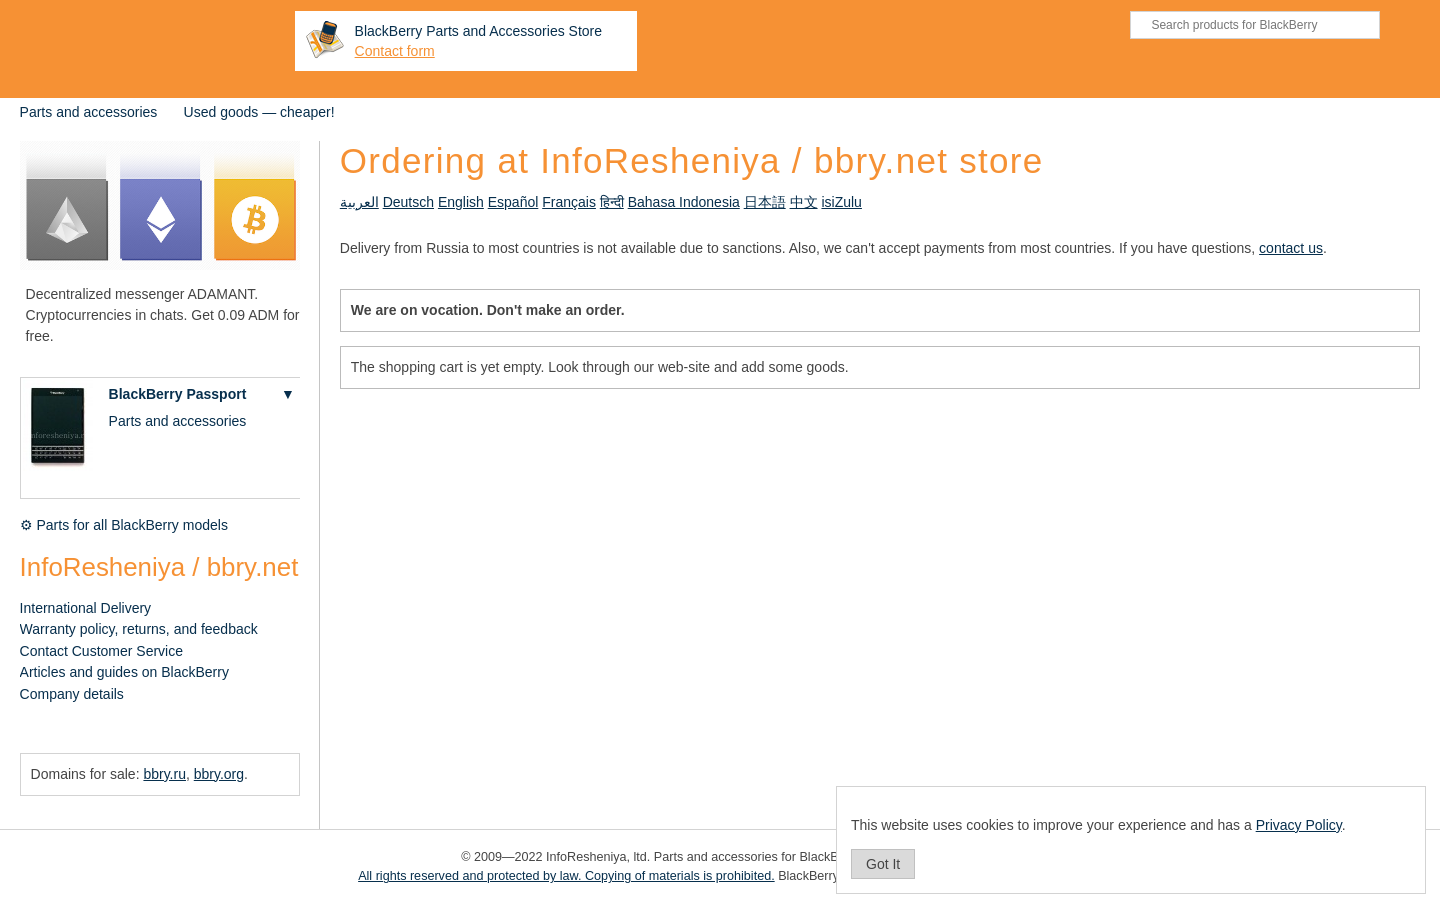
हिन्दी (612, 202)
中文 (804, 202)
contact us (1291, 248)
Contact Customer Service (101, 651)
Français (569, 202)
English (461, 202)
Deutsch (408, 202)
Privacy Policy (1299, 825)
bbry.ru (164, 774)
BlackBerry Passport (178, 394)
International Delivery (86, 608)
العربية (359, 202)
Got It (883, 864)
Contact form (395, 51)
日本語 (765, 202)
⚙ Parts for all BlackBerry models (124, 525)
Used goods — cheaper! (259, 112)
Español (513, 202)
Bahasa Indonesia (684, 202)
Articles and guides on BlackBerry (124, 672)
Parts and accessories (89, 112)
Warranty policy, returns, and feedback (139, 629)
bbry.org (219, 774)
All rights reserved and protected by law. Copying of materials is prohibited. (566, 876)
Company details (72, 694)
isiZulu (841, 202)
